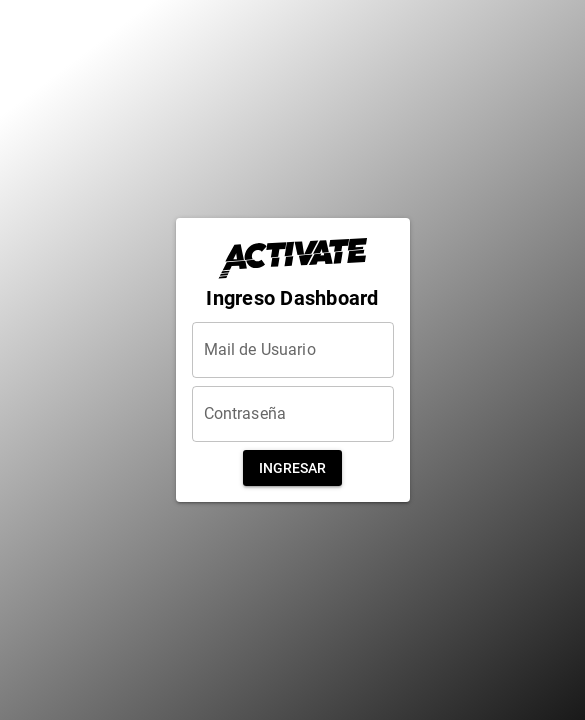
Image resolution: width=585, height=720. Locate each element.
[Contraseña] (293, 414)
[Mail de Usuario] (293, 350)
